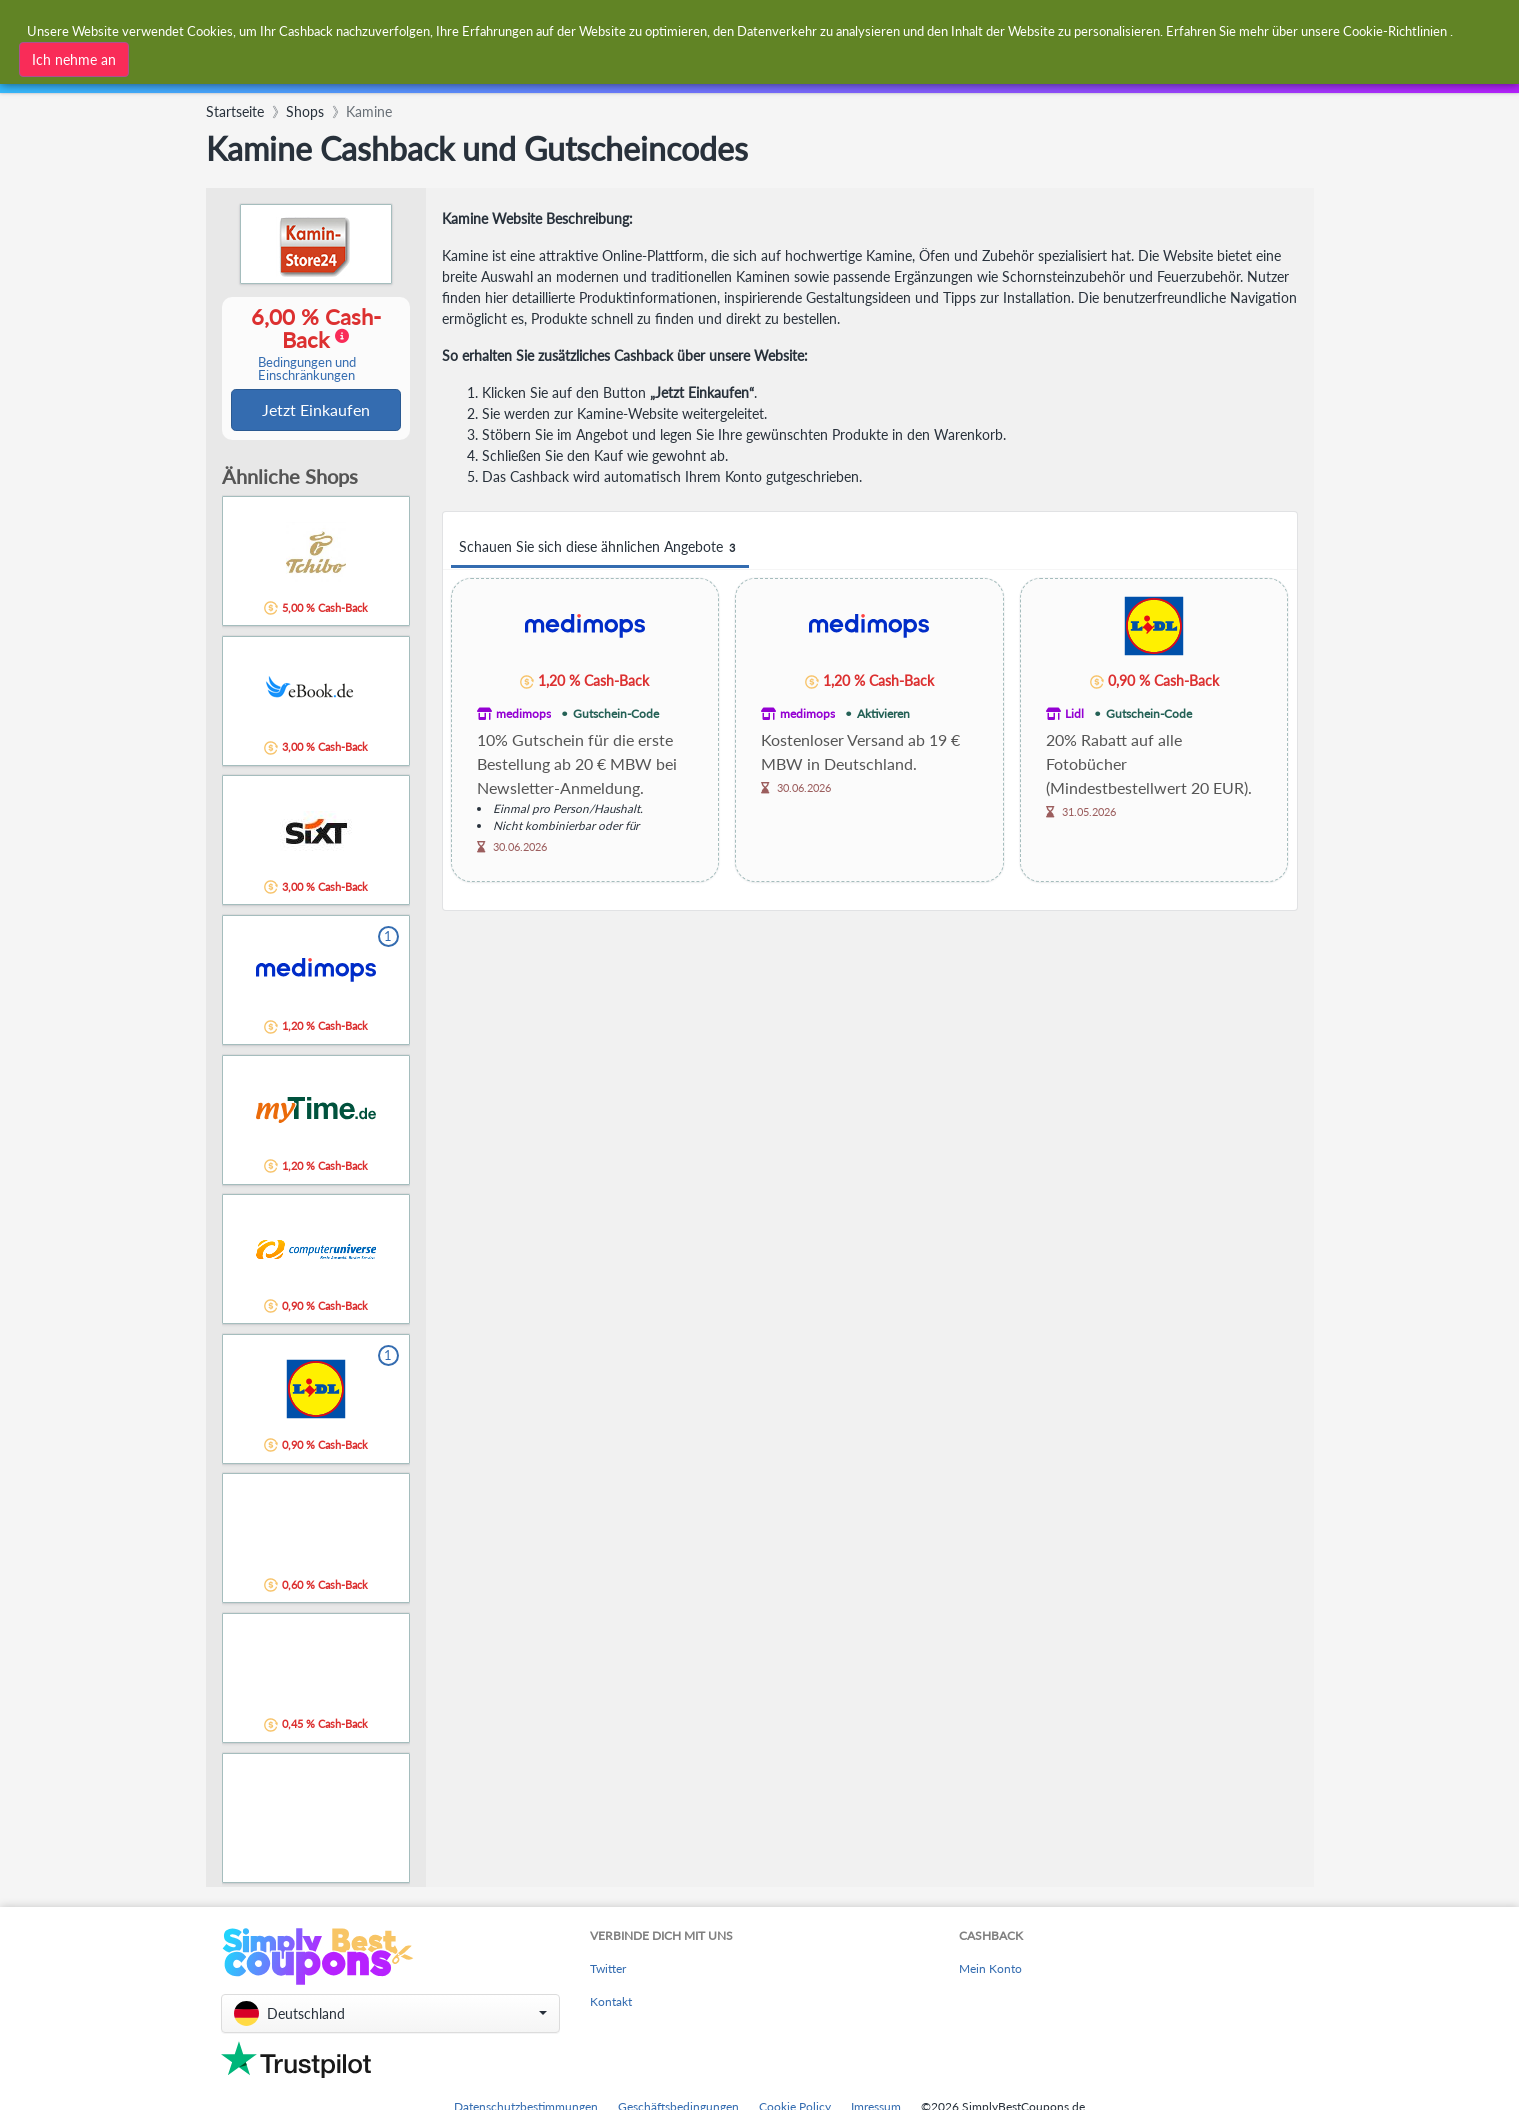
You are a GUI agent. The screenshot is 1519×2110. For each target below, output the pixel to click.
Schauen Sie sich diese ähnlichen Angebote (600, 547)
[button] (390, 2015)
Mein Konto (990, 1970)
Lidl (1074, 713)
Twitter (608, 1970)
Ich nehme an (74, 58)
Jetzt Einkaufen (316, 410)
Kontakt (611, 2003)
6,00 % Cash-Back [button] (307, 344)
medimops (523, 713)
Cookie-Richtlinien (1395, 30)
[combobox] (477, 77)
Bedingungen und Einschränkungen (307, 370)
